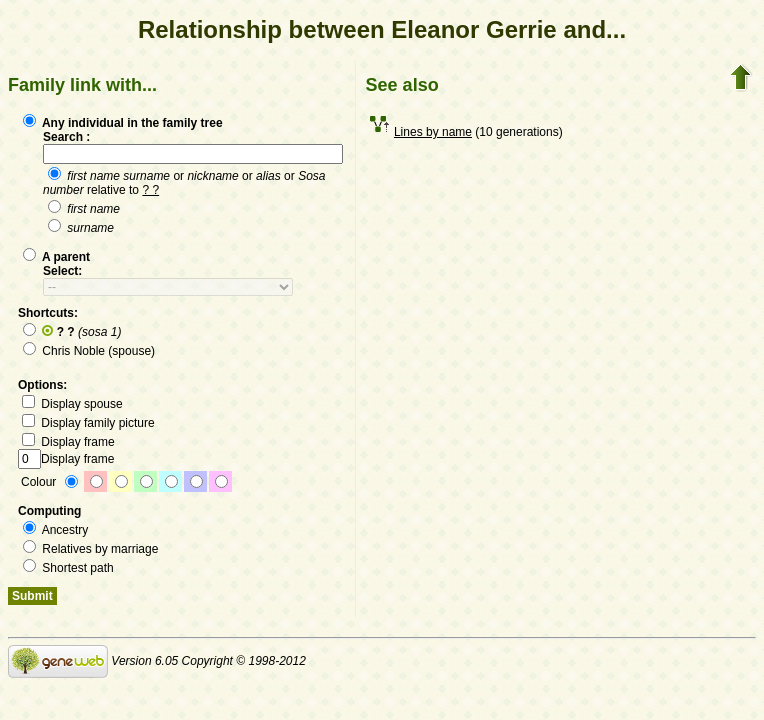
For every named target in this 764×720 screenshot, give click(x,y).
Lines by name (433, 132)
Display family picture (88, 423)
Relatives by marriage (90, 549)
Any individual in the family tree (123, 123)
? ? (150, 190)
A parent (56, 257)
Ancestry (55, 530)
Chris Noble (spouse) (89, 351)
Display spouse (72, 404)
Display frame (68, 442)
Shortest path (68, 568)
